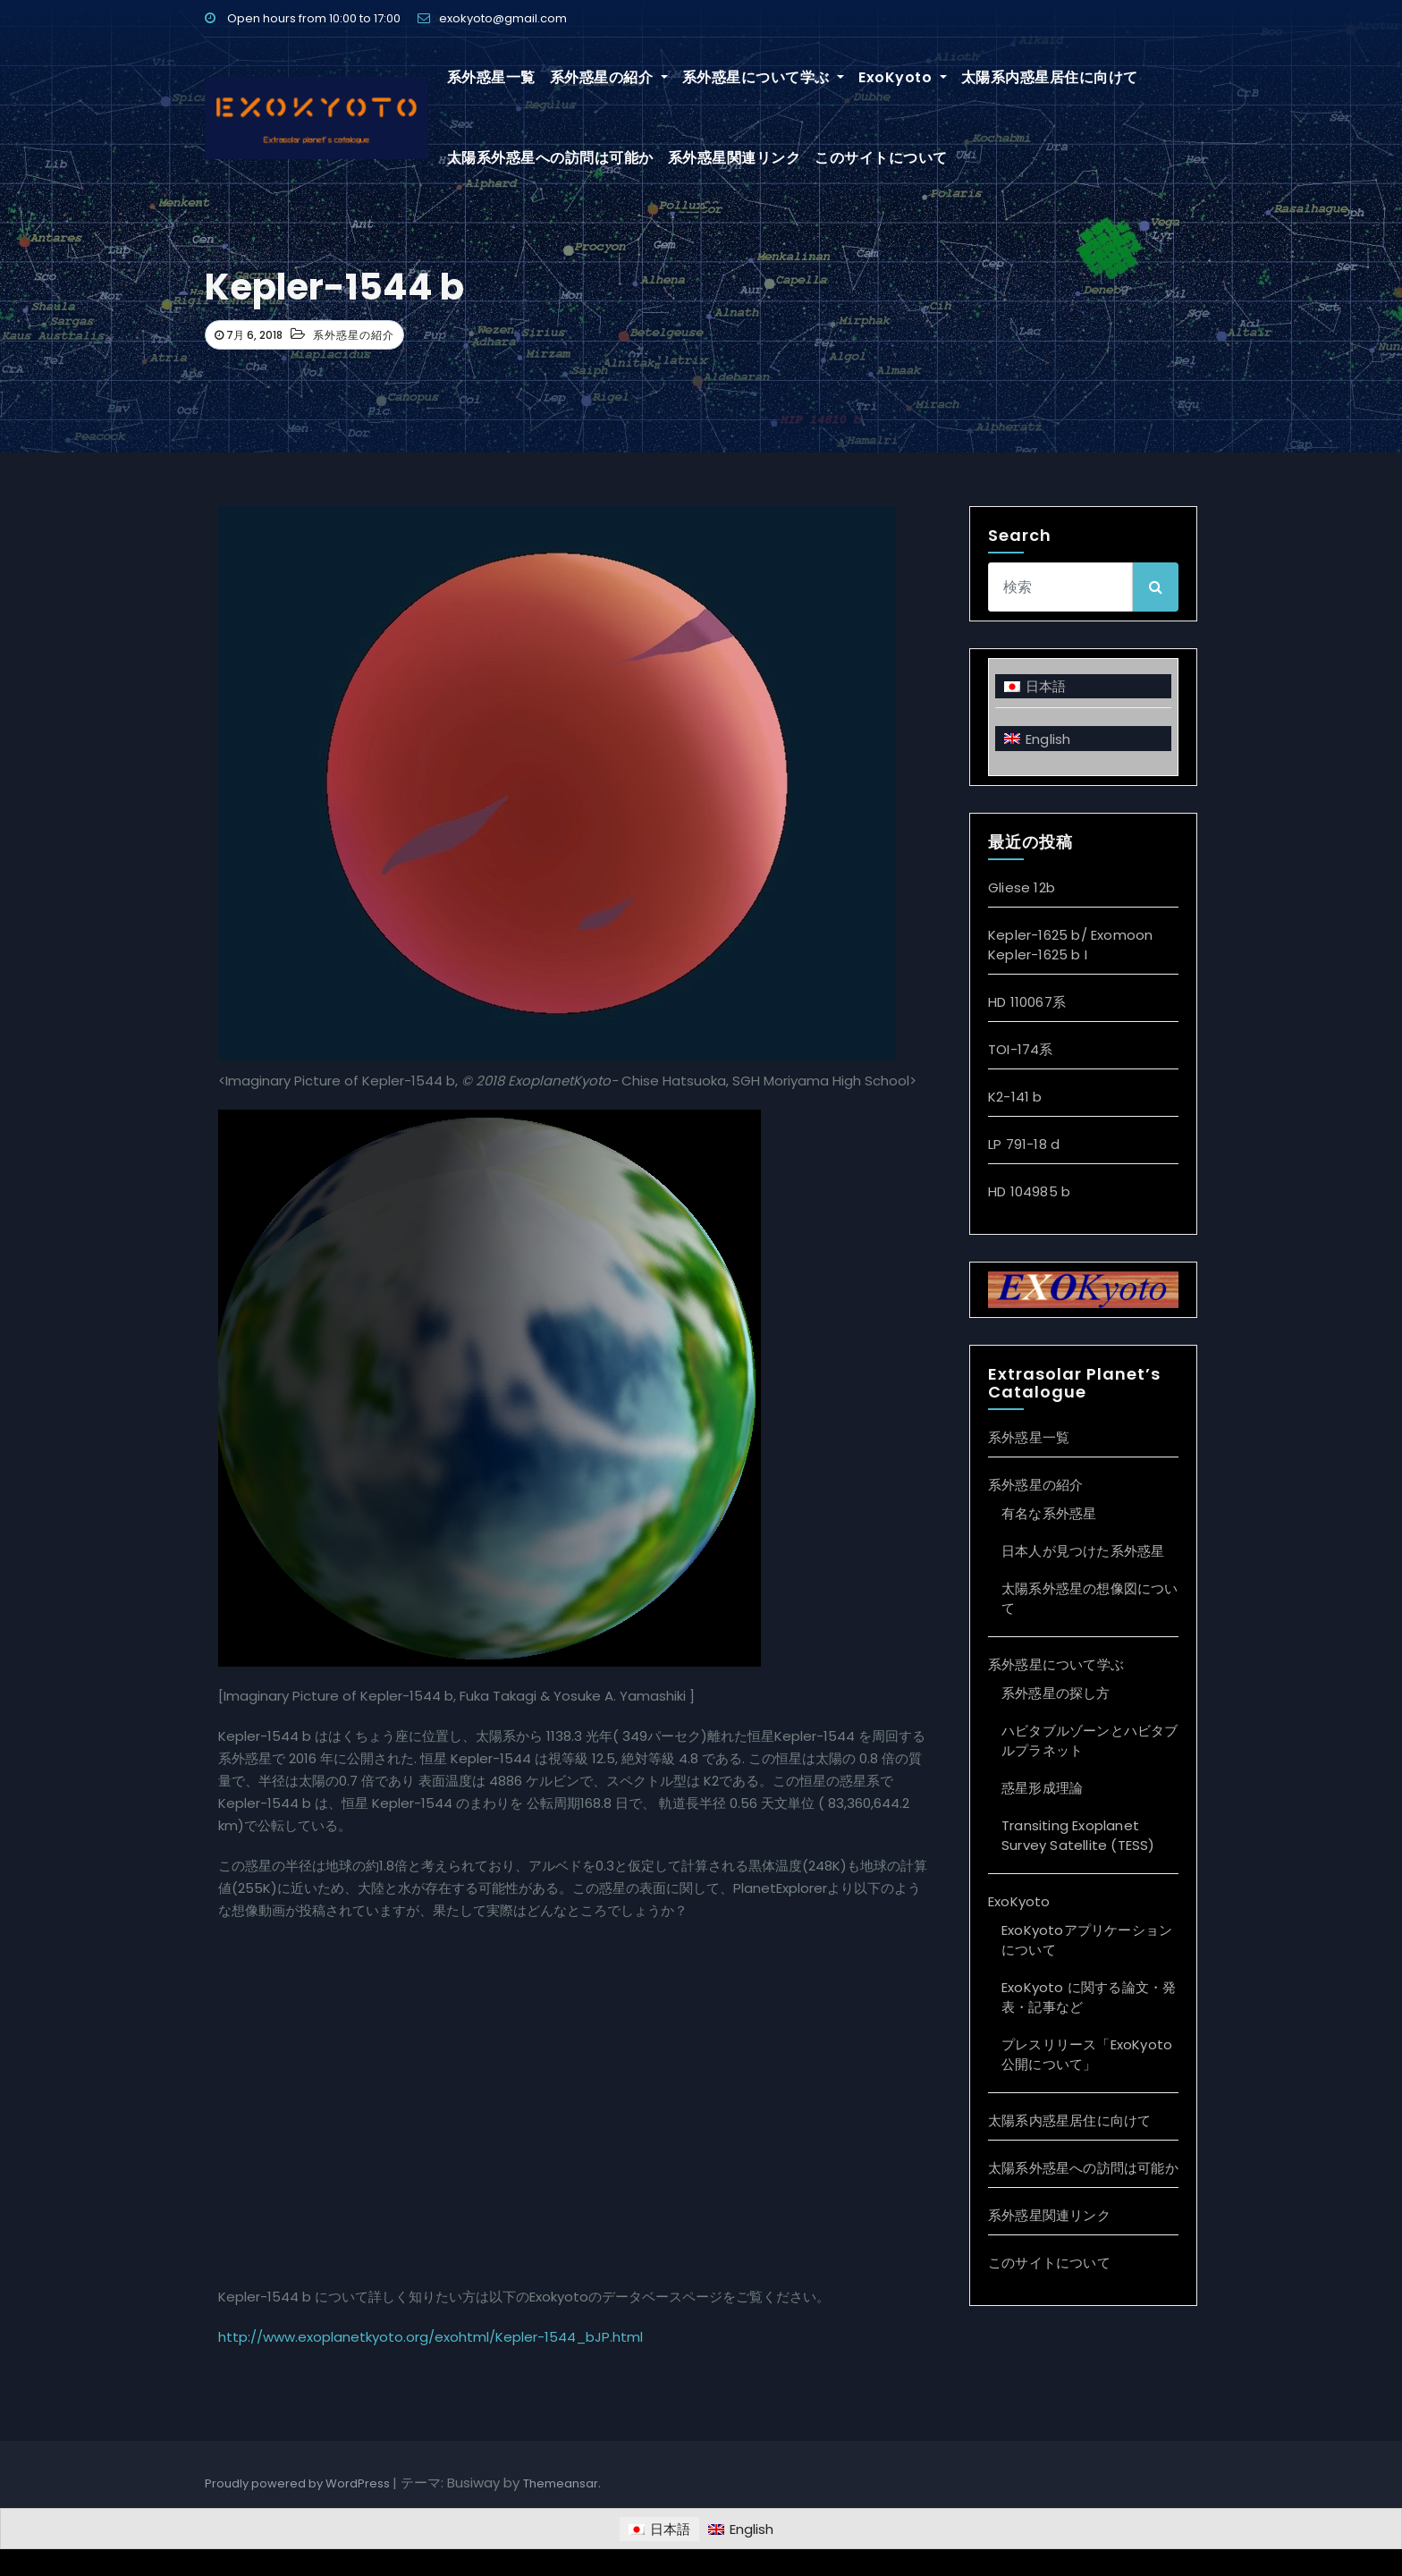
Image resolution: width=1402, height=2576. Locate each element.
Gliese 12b (1021, 887)
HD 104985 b (1029, 1191)
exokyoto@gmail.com (492, 18)
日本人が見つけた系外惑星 (1082, 1550)
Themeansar (560, 2483)
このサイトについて (881, 158)
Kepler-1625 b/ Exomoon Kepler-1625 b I (1070, 944)
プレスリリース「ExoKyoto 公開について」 (1086, 2054)
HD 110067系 (1027, 1001)
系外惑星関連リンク (734, 158)
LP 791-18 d (1024, 1144)
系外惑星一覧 (491, 77)
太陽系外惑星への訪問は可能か (550, 158)
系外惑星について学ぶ (763, 77)
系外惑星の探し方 (1056, 1693)
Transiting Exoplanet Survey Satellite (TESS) (1078, 1835)
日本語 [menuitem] (1046, 686)
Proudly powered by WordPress (299, 2483)
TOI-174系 (1020, 1049)
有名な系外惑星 (1048, 1513)
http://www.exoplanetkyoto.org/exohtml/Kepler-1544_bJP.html (430, 2336)
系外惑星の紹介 (609, 77)
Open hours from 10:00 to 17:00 (303, 18)
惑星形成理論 (1042, 1787)
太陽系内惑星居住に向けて (1049, 77)
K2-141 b (1015, 1096)
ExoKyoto (902, 77)
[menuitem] (1083, 686)
